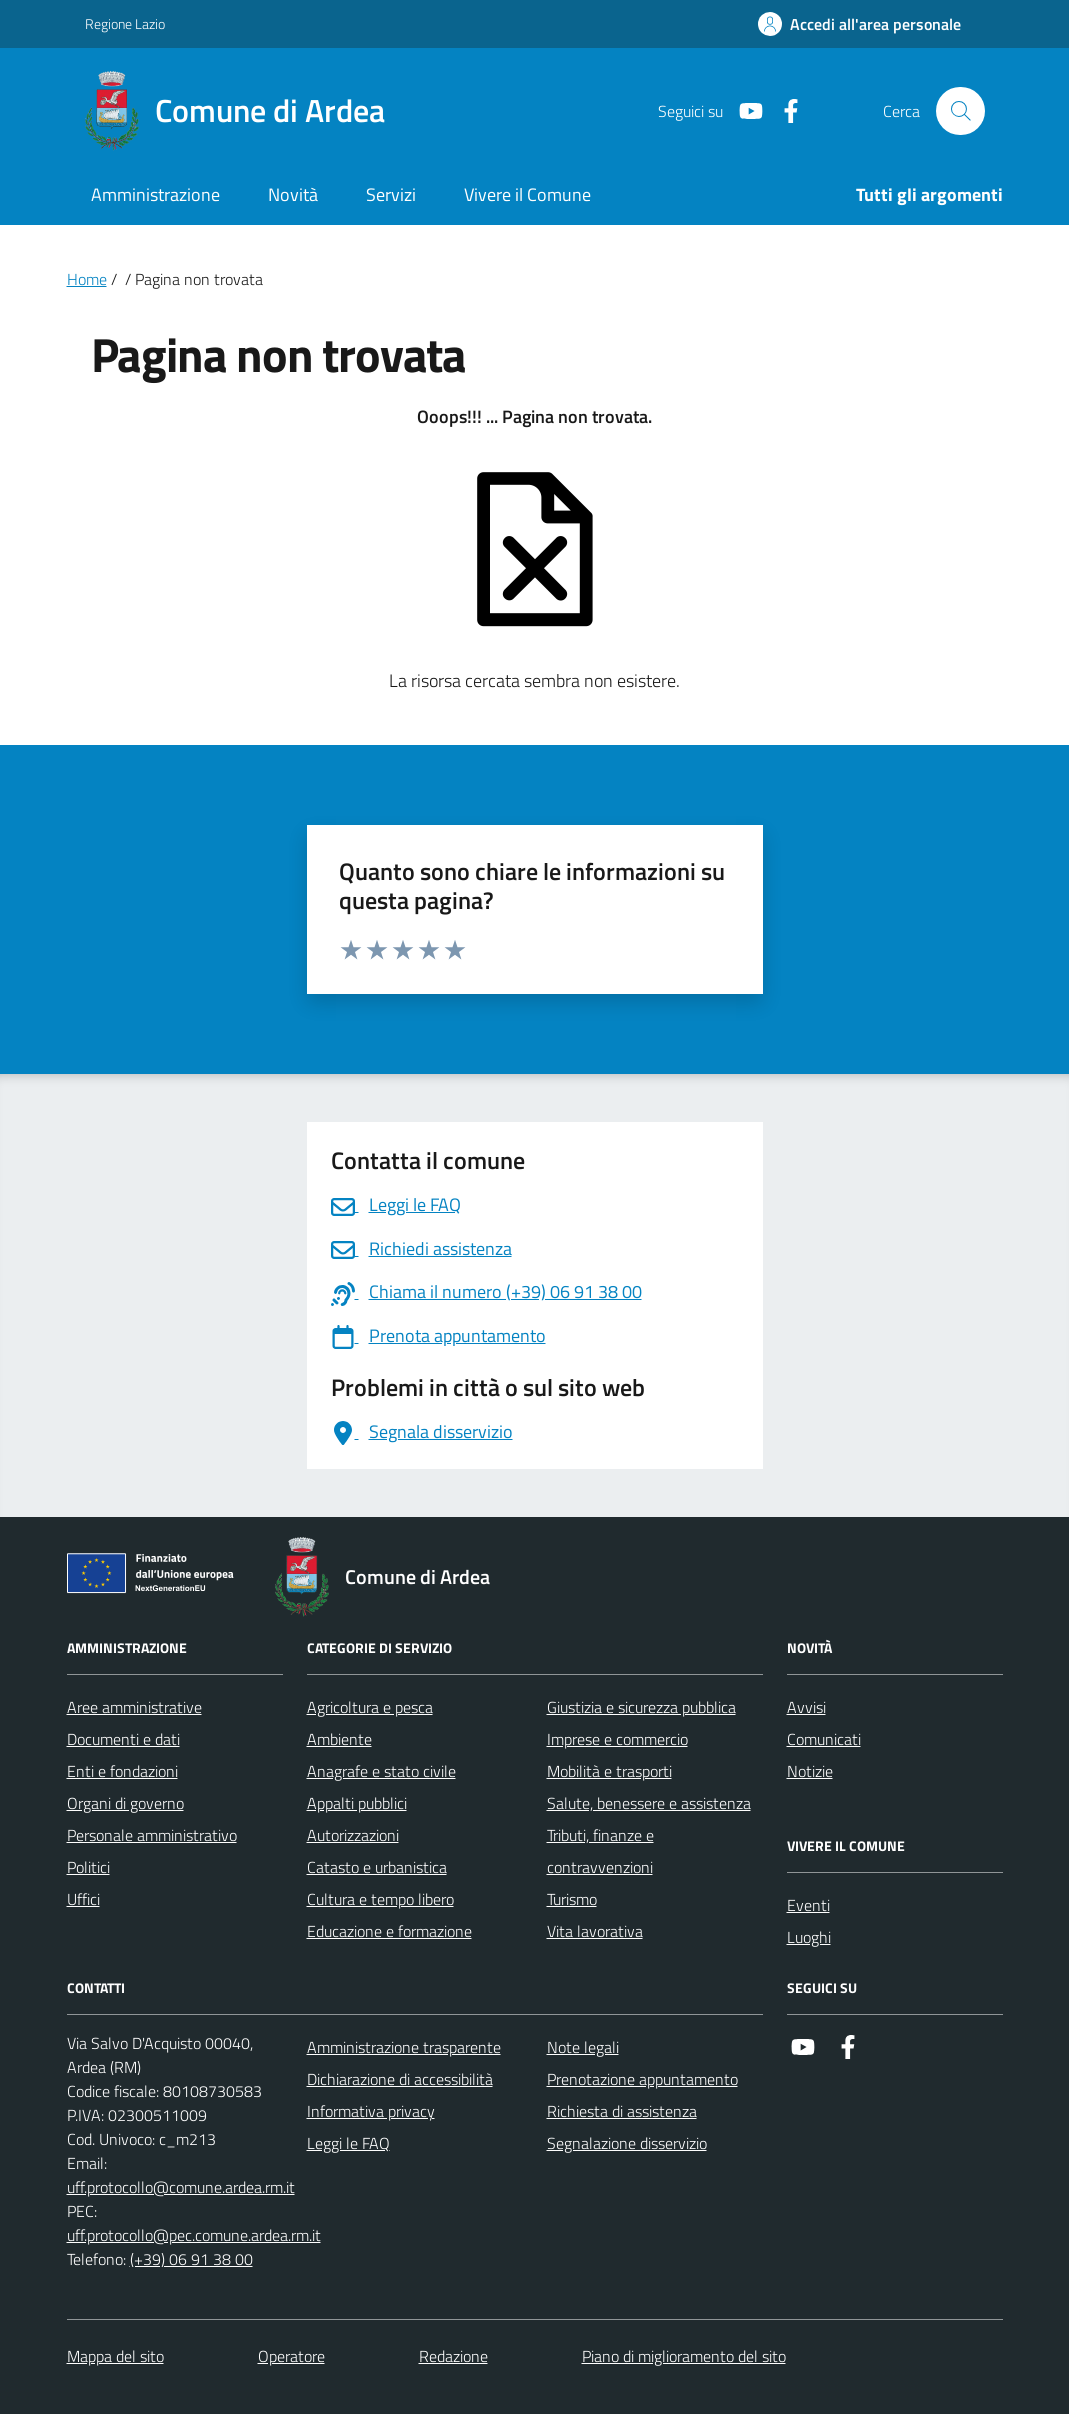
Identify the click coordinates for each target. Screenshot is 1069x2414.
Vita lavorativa (595, 1931)
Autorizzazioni (353, 1835)
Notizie (810, 1771)
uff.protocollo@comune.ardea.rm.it (181, 2187)
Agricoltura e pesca (370, 1707)
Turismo (572, 1899)
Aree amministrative (134, 1707)
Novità (293, 194)
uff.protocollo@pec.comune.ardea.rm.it (194, 2235)
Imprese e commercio (617, 1739)
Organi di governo (125, 1803)
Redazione (453, 2356)
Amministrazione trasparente (404, 2047)
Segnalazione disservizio (627, 2143)
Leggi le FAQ (348, 2143)
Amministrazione (155, 194)
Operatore (291, 2356)
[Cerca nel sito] (960, 111)
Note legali (583, 2047)
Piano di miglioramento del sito (684, 2356)
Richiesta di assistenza (622, 2111)
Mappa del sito (115, 2356)
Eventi (808, 1905)
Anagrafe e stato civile (381, 1771)
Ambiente (339, 1739)
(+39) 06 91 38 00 (191, 2259)
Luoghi (809, 1937)
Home (87, 279)
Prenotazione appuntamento (642, 2079)
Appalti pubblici (357, 1803)
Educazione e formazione (389, 1931)
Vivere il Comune (527, 194)
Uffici (83, 1899)
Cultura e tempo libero (380, 1899)
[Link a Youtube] (743, 111)
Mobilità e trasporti (609, 1771)
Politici (88, 1867)
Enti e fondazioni (122, 1771)
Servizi (391, 194)
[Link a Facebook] (783, 111)
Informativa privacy (371, 2111)
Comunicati (824, 1739)
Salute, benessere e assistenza (649, 1803)
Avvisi (806, 1707)
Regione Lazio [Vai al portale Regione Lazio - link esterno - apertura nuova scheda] (125, 23)
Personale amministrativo (152, 1835)
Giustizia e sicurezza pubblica (641, 1707)
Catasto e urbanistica (377, 1867)
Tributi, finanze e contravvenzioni (600, 1851)
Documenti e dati (123, 1739)
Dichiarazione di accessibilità (400, 2079)
